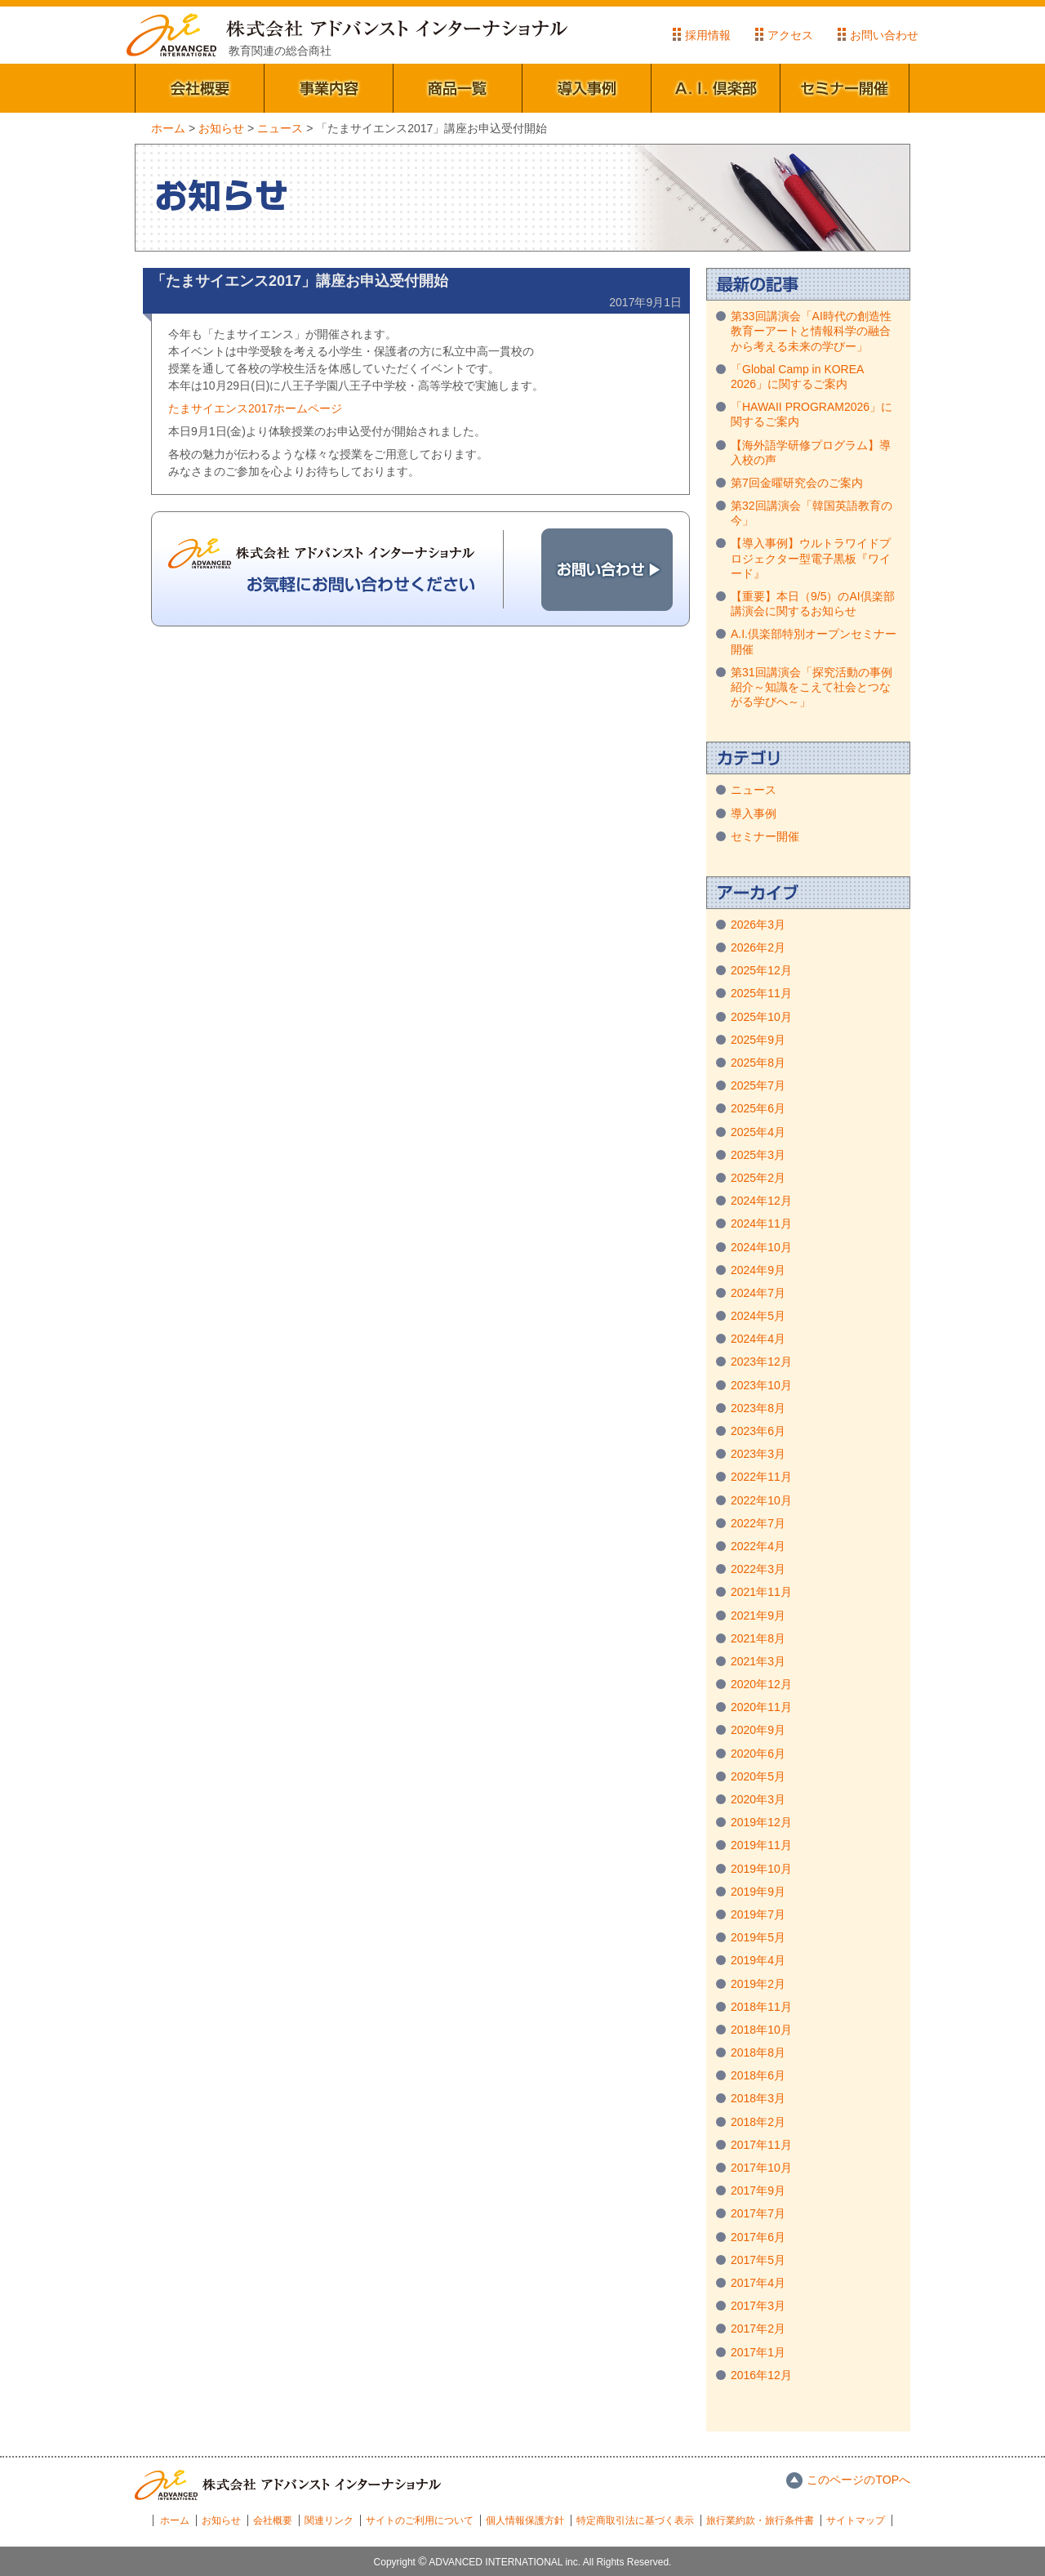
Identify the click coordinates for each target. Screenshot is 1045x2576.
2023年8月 (758, 1408)
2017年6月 (758, 2237)
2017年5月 (758, 2259)
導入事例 (586, 88)
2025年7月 (758, 1085)
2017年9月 (758, 2190)
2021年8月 (758, 1638)
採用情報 (708, 35)
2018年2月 (758, 2121)
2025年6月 (758, 1108)
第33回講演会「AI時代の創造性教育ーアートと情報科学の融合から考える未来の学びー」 (811, 331)
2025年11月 (761, 993)
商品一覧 (458, 88)
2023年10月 (761, 1385)
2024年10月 (761, 1247)
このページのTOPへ (858, 2479)
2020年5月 (758, 1776)
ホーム (174, 2520)
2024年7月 (758, 1292)
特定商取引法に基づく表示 (635, 2520)
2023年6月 (758, 1430)
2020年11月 (761, 1707)
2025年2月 (758, 1177)
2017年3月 (758, 2305)
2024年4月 (758, 1338)
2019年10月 (761, 1868)
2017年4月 (758, 2282)
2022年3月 (758, 1568)
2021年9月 (758, 1615)
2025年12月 (761, 970)
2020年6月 (758, 1753)
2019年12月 (761, 1822)
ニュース (753, 789)
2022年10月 (761, 1500)
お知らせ (221, 2520)
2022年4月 (758, 1546)
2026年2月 (758, 947)
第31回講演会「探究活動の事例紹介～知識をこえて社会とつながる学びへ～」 (811, 687)
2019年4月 (758, 1960)
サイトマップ (855, 2520)
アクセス (790, 35)
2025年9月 (758, 1039)
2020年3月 (758, 1799)
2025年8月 (758, 1062)
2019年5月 (758, 1937)
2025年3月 (758, 1154)
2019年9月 (758, 1891)
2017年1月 (758, 2352)
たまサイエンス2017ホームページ (255, 408)
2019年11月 (761, 1845)
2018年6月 (758, 2075)
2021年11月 (761, 1591)
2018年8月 (758, 2052)
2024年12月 (761, 1200)
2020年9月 (758, 1729)
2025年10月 (761, 1016)
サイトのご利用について (420, 2520)
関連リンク (329, 2520)
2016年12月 (761, 2375)
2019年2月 (758, 1983)
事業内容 (329, 88)
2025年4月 (758, 1132)
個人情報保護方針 (525, 2520)
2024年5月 (758, 1315)
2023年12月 (761, 1361)
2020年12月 (761, 1684)
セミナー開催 (844, 88)
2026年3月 (758, 924)
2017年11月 (761, 2144)
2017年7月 (758, 2213)
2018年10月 (761, 2029)
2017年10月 (761, 2167)
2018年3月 (758, 2098)
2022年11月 (761, 1476)
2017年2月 (758, 2328)
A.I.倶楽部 (715, 88)
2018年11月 (761, 2006)
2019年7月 (758, 1914)
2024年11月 (761, 1223)
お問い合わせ (884, 35)
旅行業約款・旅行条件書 (760, 2520)
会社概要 (200, 88)
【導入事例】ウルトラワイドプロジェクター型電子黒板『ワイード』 (811, 558)
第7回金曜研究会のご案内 (797, 482)
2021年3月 (758, 1661)
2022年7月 (758, 1523)
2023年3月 (758, 1453)
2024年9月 (758, 1270)
